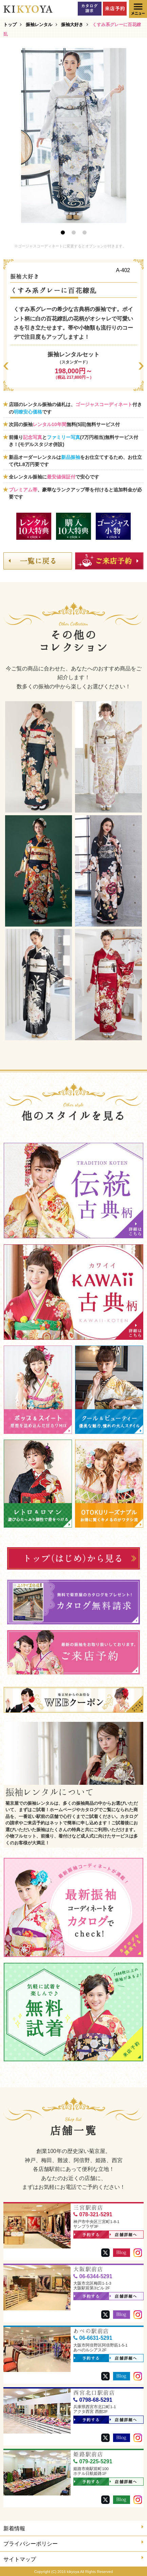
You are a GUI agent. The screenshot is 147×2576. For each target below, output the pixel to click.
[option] (73, 135)
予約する (87, 2235)
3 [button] (84, 232)
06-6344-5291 (92, 2276)
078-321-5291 (92, 2214)
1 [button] (63, 232)
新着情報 (73, 2527)
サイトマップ (73, 2558)
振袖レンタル (39, 24)
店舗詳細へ (123, 2235)
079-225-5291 (92, 2461)
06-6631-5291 (92, 2338)
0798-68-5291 (92, 2400)
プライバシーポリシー (73, 2543)
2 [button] (74, 232)
